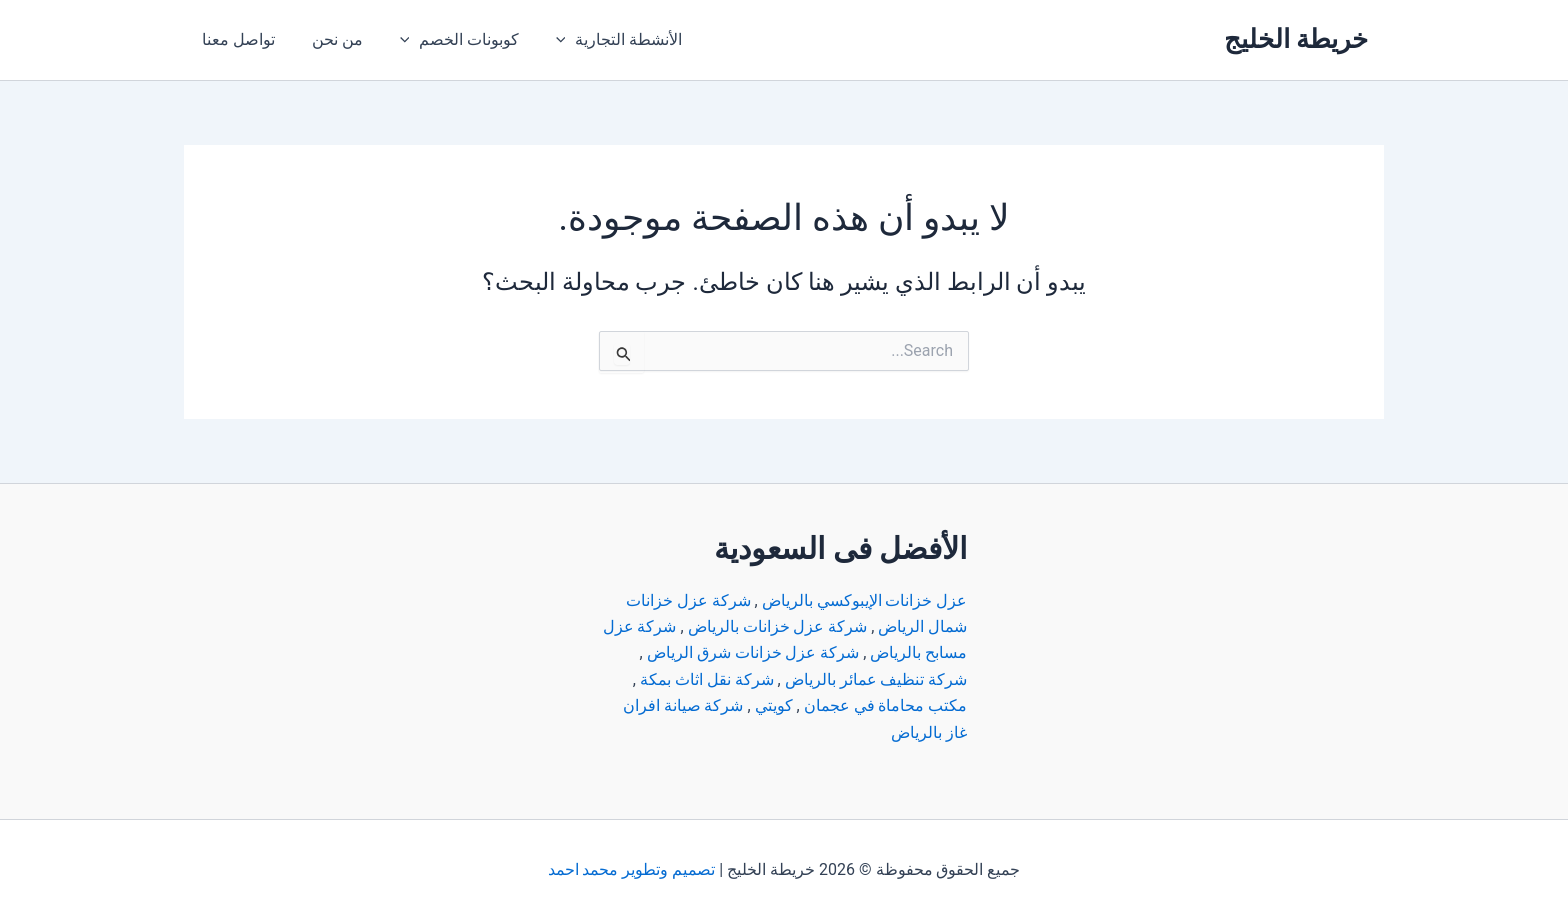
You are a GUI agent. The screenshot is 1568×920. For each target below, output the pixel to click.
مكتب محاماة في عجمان (885, 705)
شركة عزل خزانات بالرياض (777, 626)
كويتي (773, 705)
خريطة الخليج (1296, 39)
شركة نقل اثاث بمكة (706, 679)
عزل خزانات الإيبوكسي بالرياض (864, 600)
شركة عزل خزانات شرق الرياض (752, 652)
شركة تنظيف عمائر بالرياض (875, 679)
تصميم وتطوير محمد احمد (631, 869)
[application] (550, 40)
